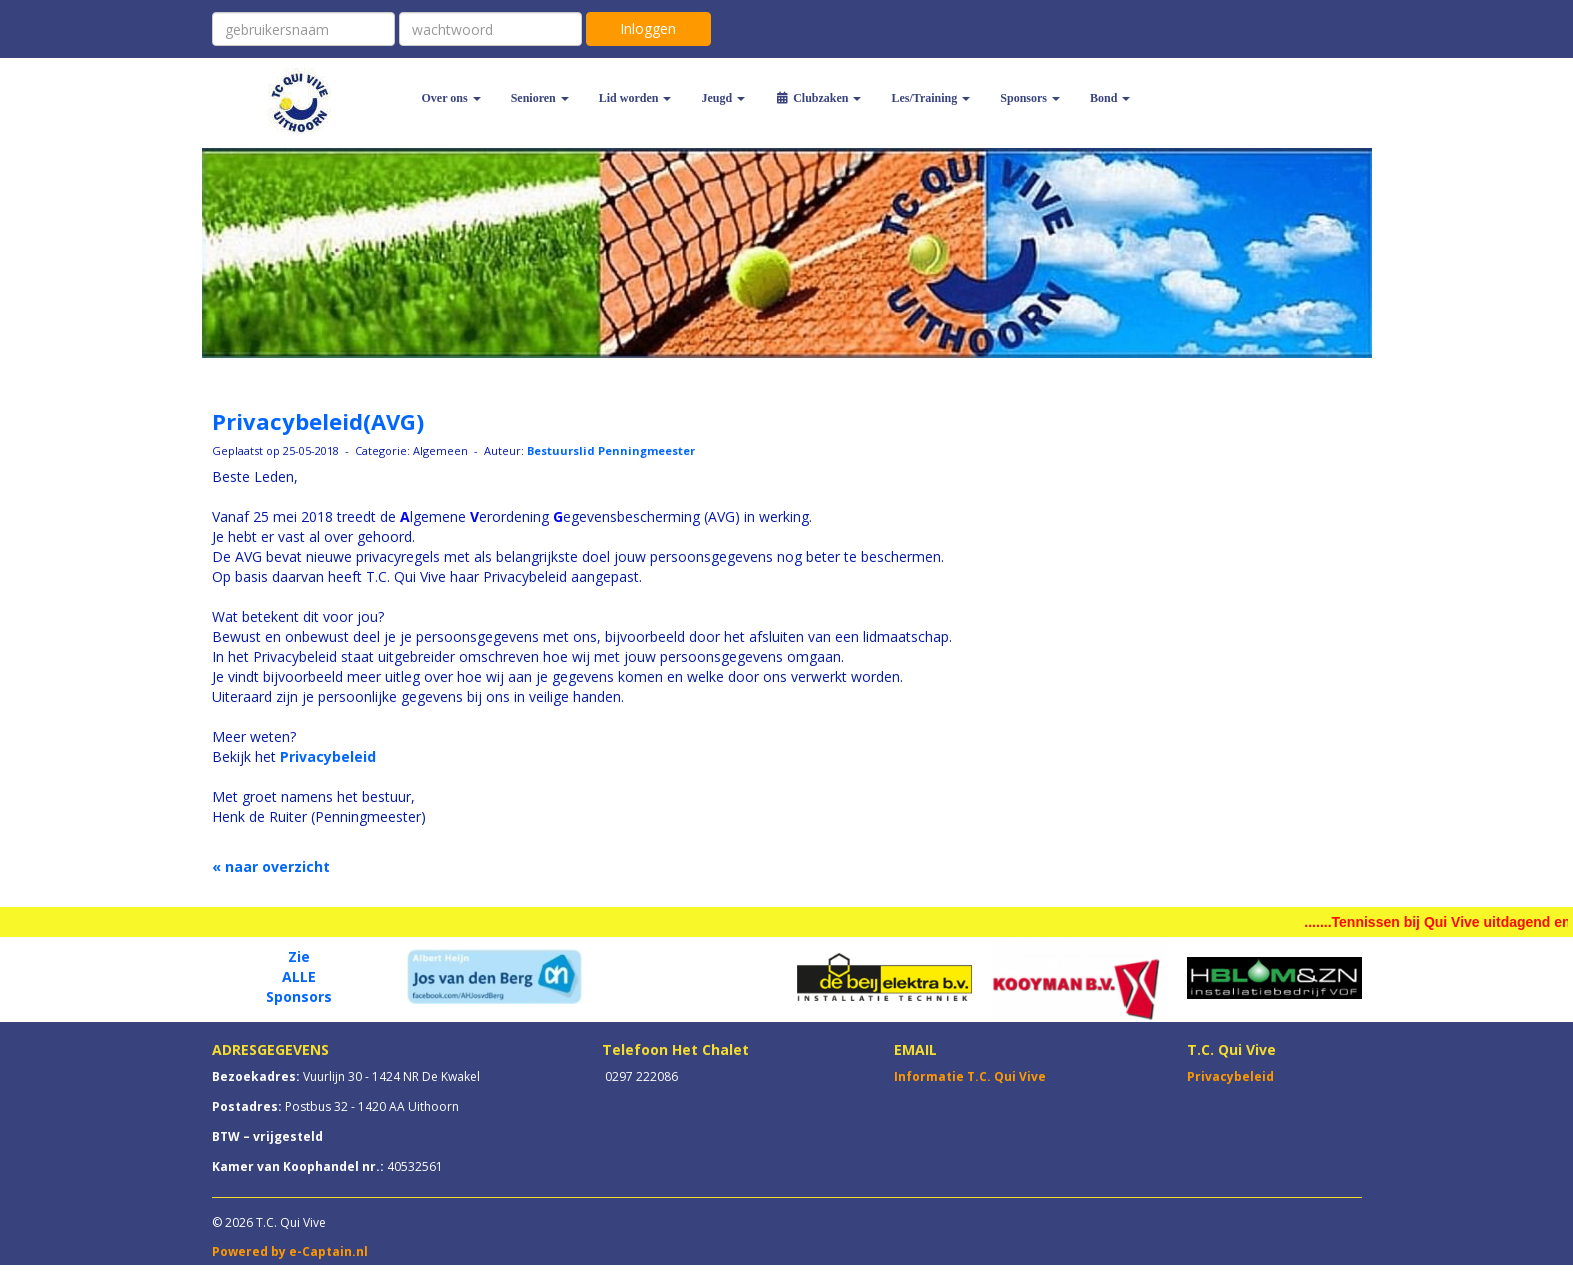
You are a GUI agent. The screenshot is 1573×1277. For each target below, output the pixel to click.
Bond (1110, 98)
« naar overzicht (271, 866)
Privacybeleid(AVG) (318, 421)
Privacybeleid (328, 756)
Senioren (540, 98)
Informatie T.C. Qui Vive (970, 1076)
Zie (299, 956)
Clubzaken (818, 98)
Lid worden (635, 98)
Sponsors (1030, 98)
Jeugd (723, 98)
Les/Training (930, 98)
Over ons (451, 98)
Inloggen (648, 28)
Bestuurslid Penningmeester (611, 450)
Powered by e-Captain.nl (290, 1251)
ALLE (299, 976)
